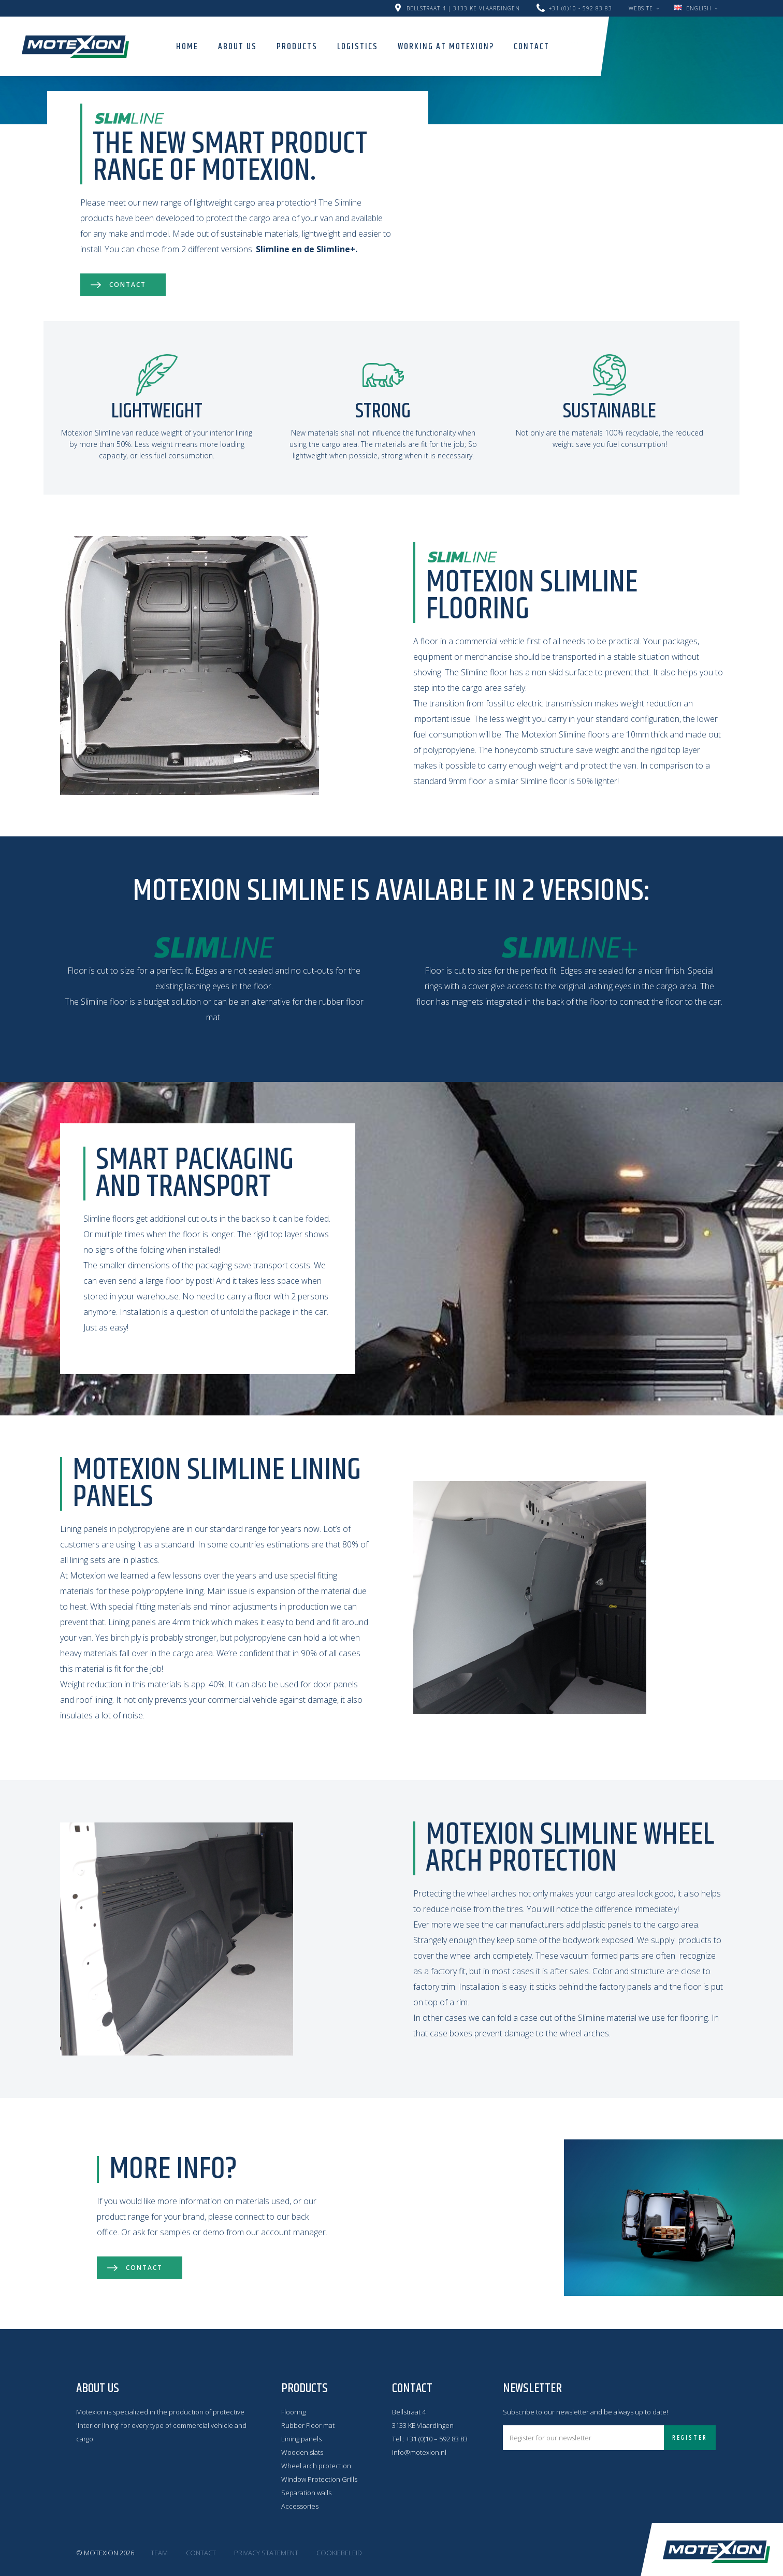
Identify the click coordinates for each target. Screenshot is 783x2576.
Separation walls (306, 2492)
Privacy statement (266, 2552)
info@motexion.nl (419, 2452)
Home (187, 46)
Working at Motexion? (446, 46)
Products (297, 46)
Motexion (75, 46)
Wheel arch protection (316, 2465)
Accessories (299, 2506)
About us (237, 46)
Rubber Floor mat (308, 2425)
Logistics (357, 46)
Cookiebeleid (339, 2552)
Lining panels (301, 2438)
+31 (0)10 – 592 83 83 (437, 2438)
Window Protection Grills (319, 2479)
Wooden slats (302, 2452)
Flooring (293, 2411)
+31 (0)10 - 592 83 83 (580, 8)
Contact (531, 46)
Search (574, 46)
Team (159, 2552)
